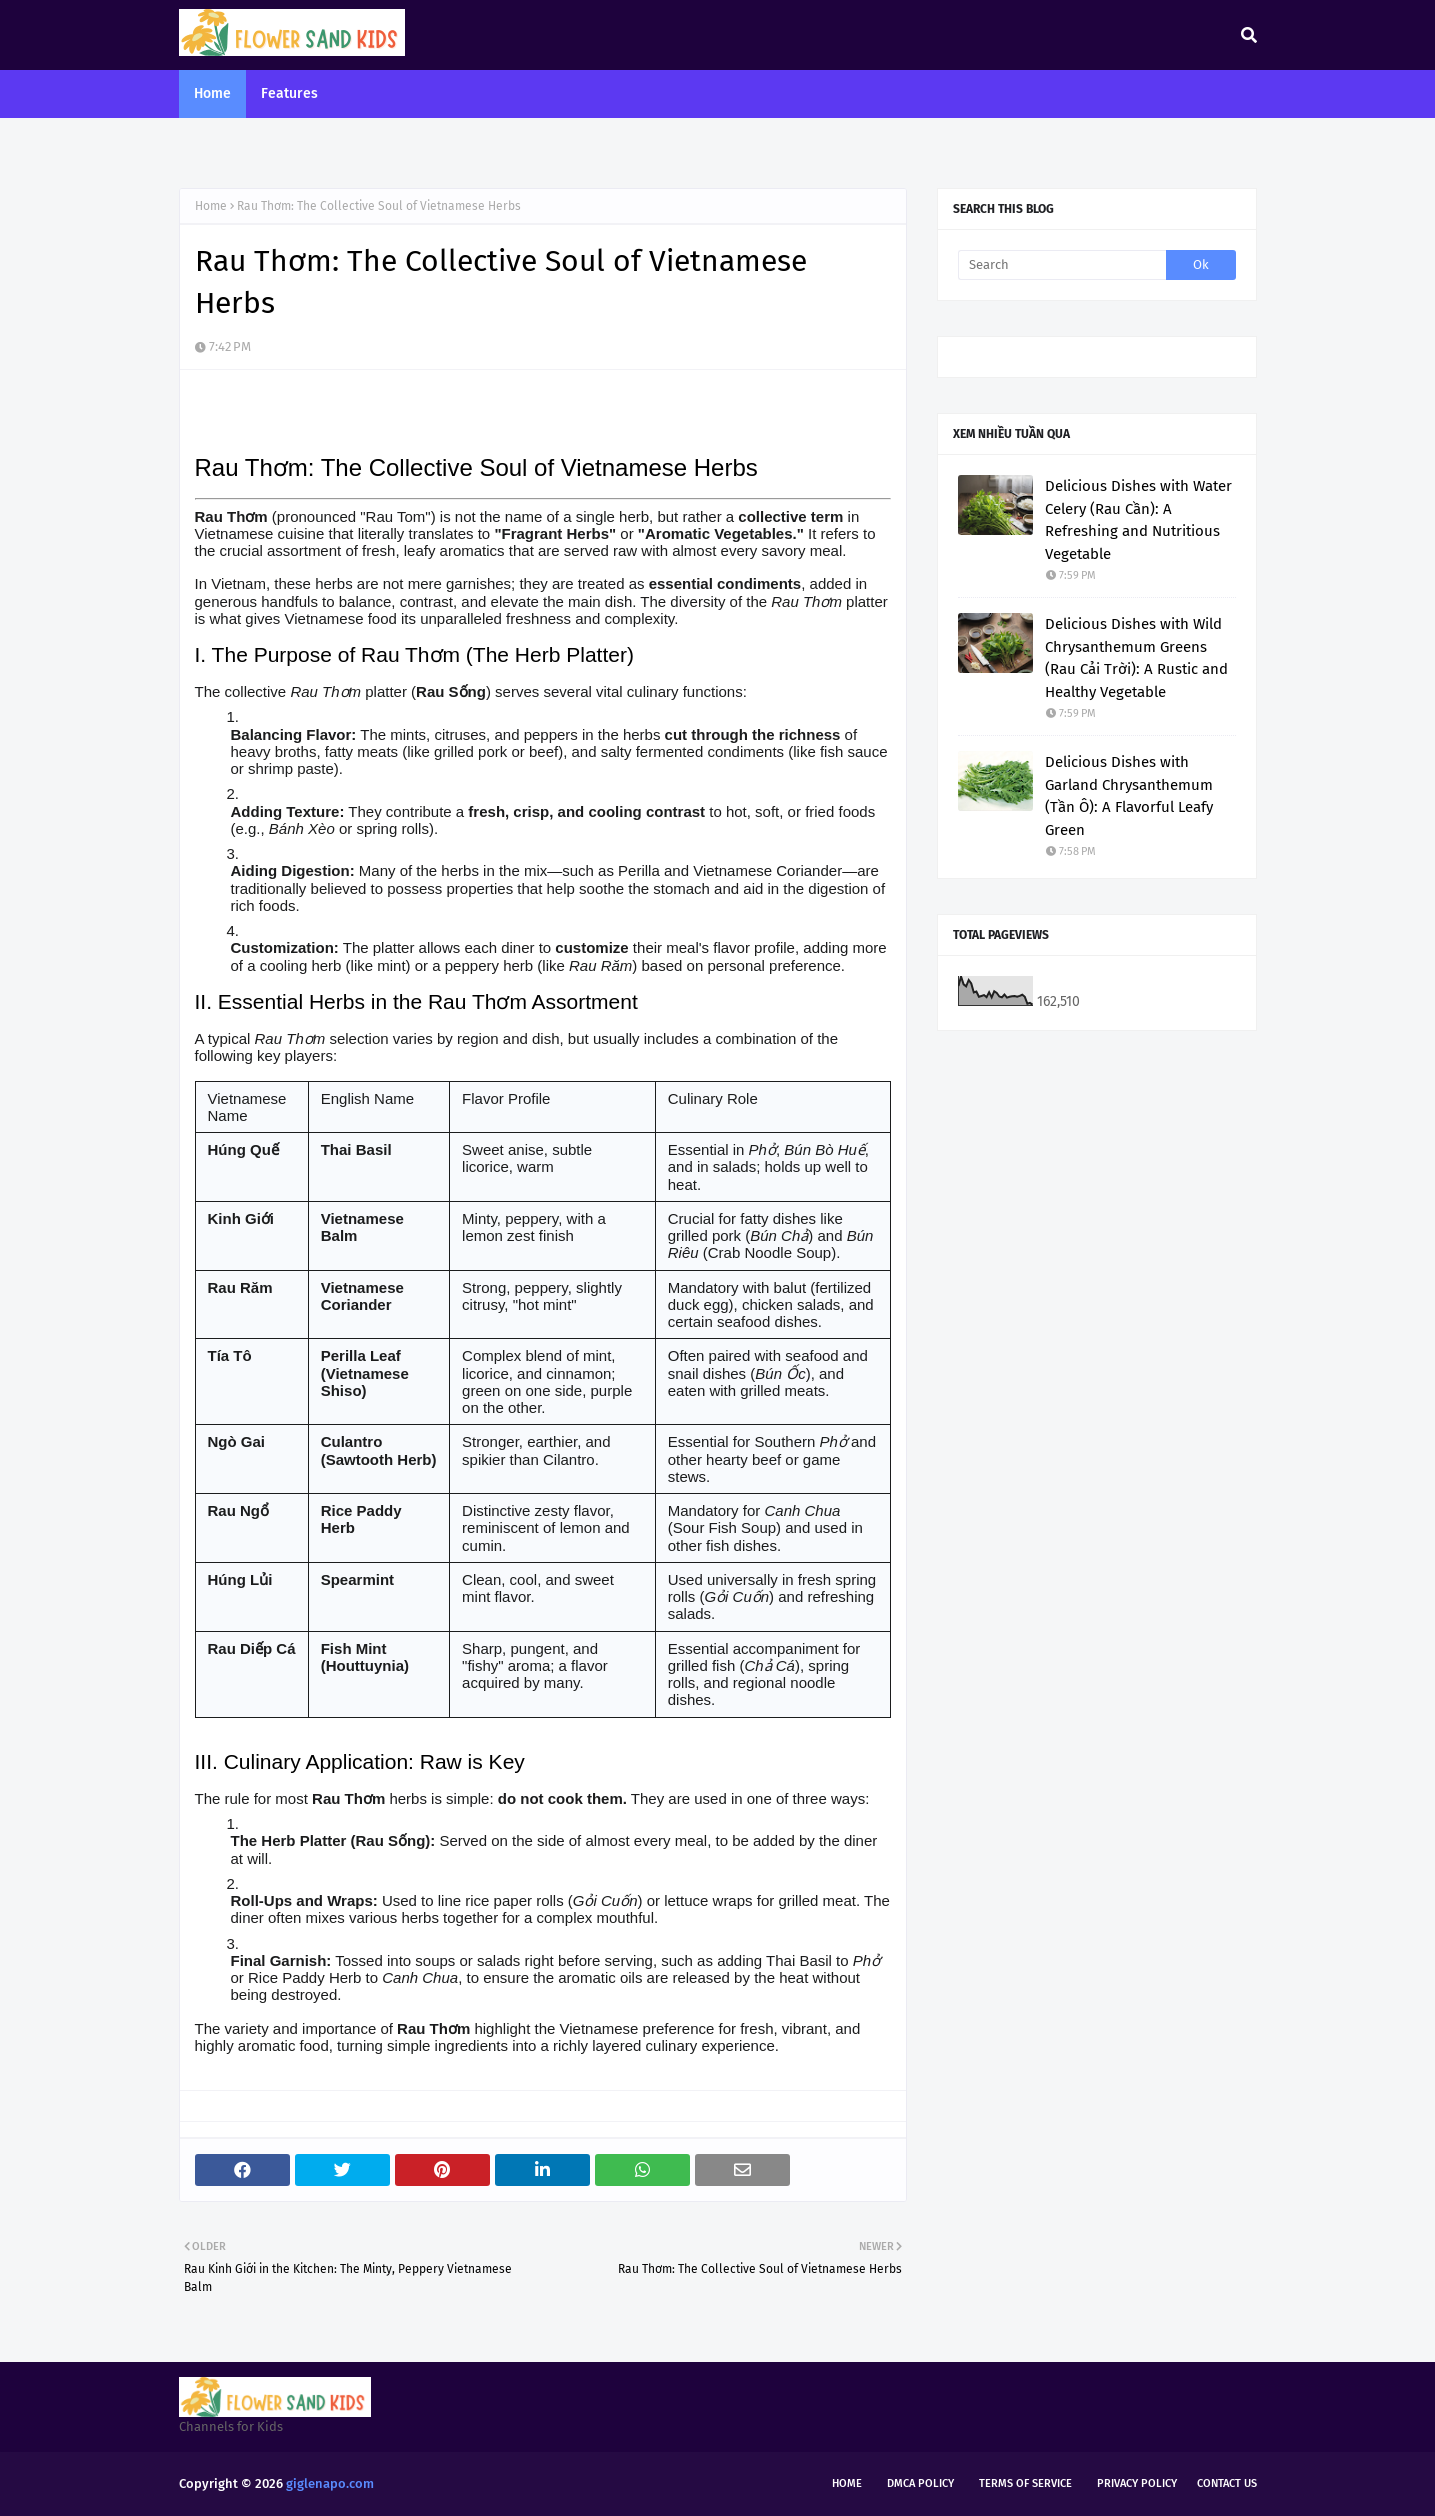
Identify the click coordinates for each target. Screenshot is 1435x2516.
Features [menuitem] (289, 93)
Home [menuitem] (212, 93)
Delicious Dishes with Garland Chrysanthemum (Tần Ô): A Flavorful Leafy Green (1129, 796)
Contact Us (1227, 2483)
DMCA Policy (920, 2483)
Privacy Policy (1137, 2483)
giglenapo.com (330, 2483)
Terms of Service (1025, 2483)
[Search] (1062, 265)
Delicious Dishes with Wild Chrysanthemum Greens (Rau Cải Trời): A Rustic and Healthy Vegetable (1136, 658)
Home (211, 206)
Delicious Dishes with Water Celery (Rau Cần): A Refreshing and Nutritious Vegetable (1138, 520)
